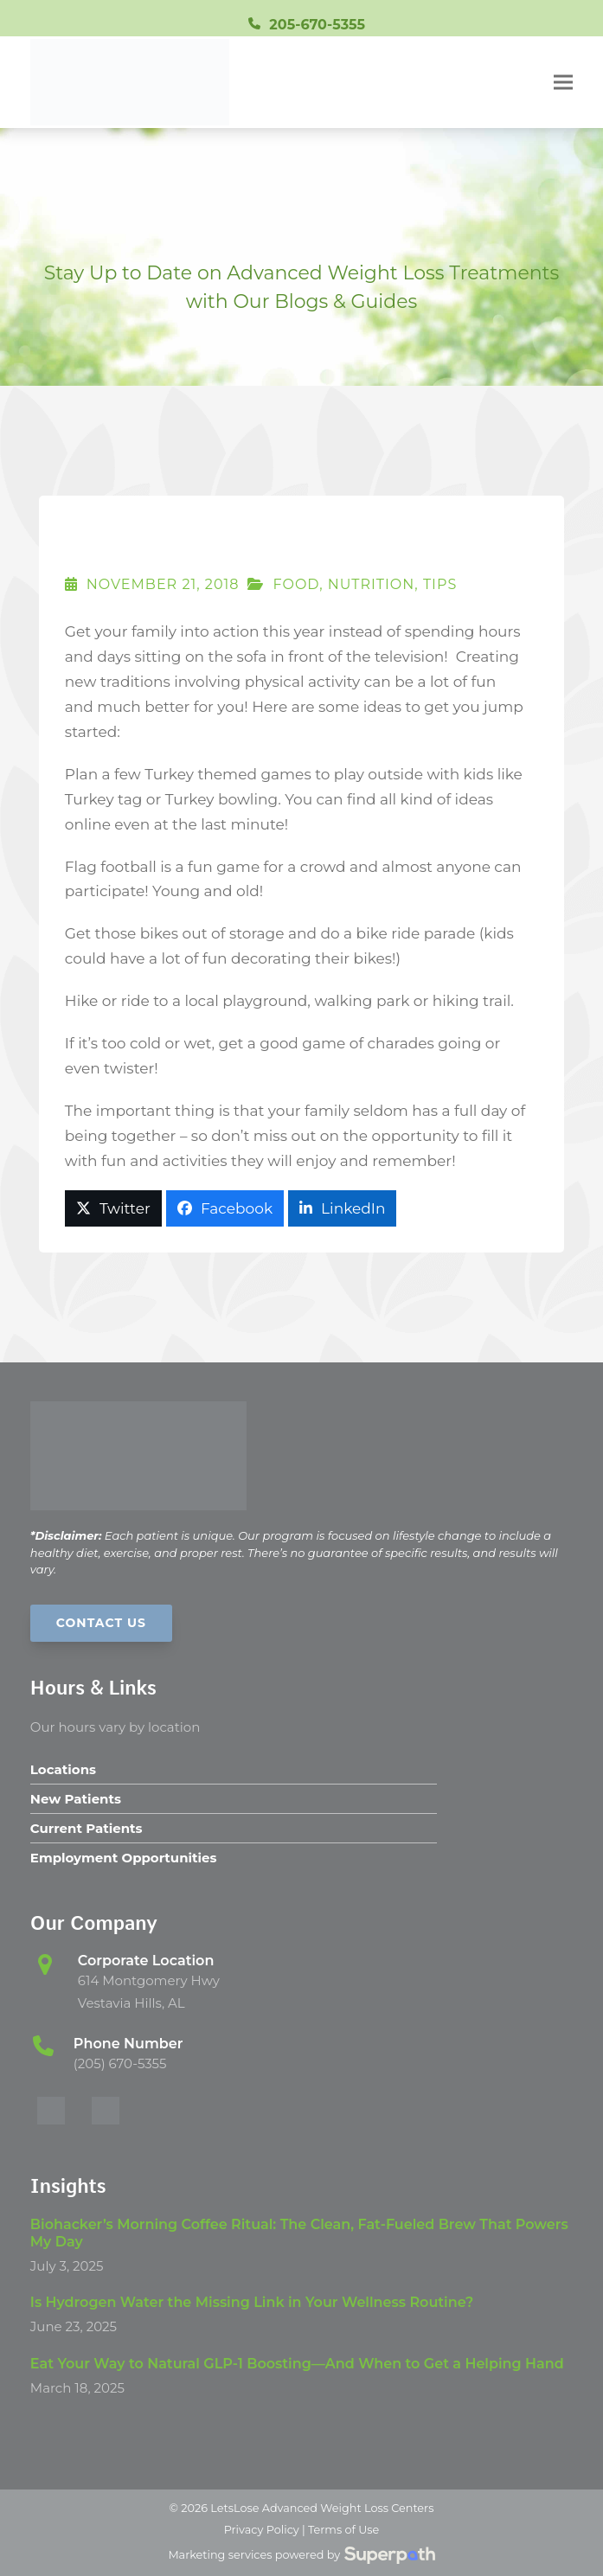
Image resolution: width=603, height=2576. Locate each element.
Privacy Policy (261, 2529)
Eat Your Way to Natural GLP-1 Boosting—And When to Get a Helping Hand (297, 2363)
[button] (563, 82)
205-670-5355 (317, 24)
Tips (440, 584)
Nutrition (371, 584)
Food (296, 584)
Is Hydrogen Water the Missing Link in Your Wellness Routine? (252, 2302)
